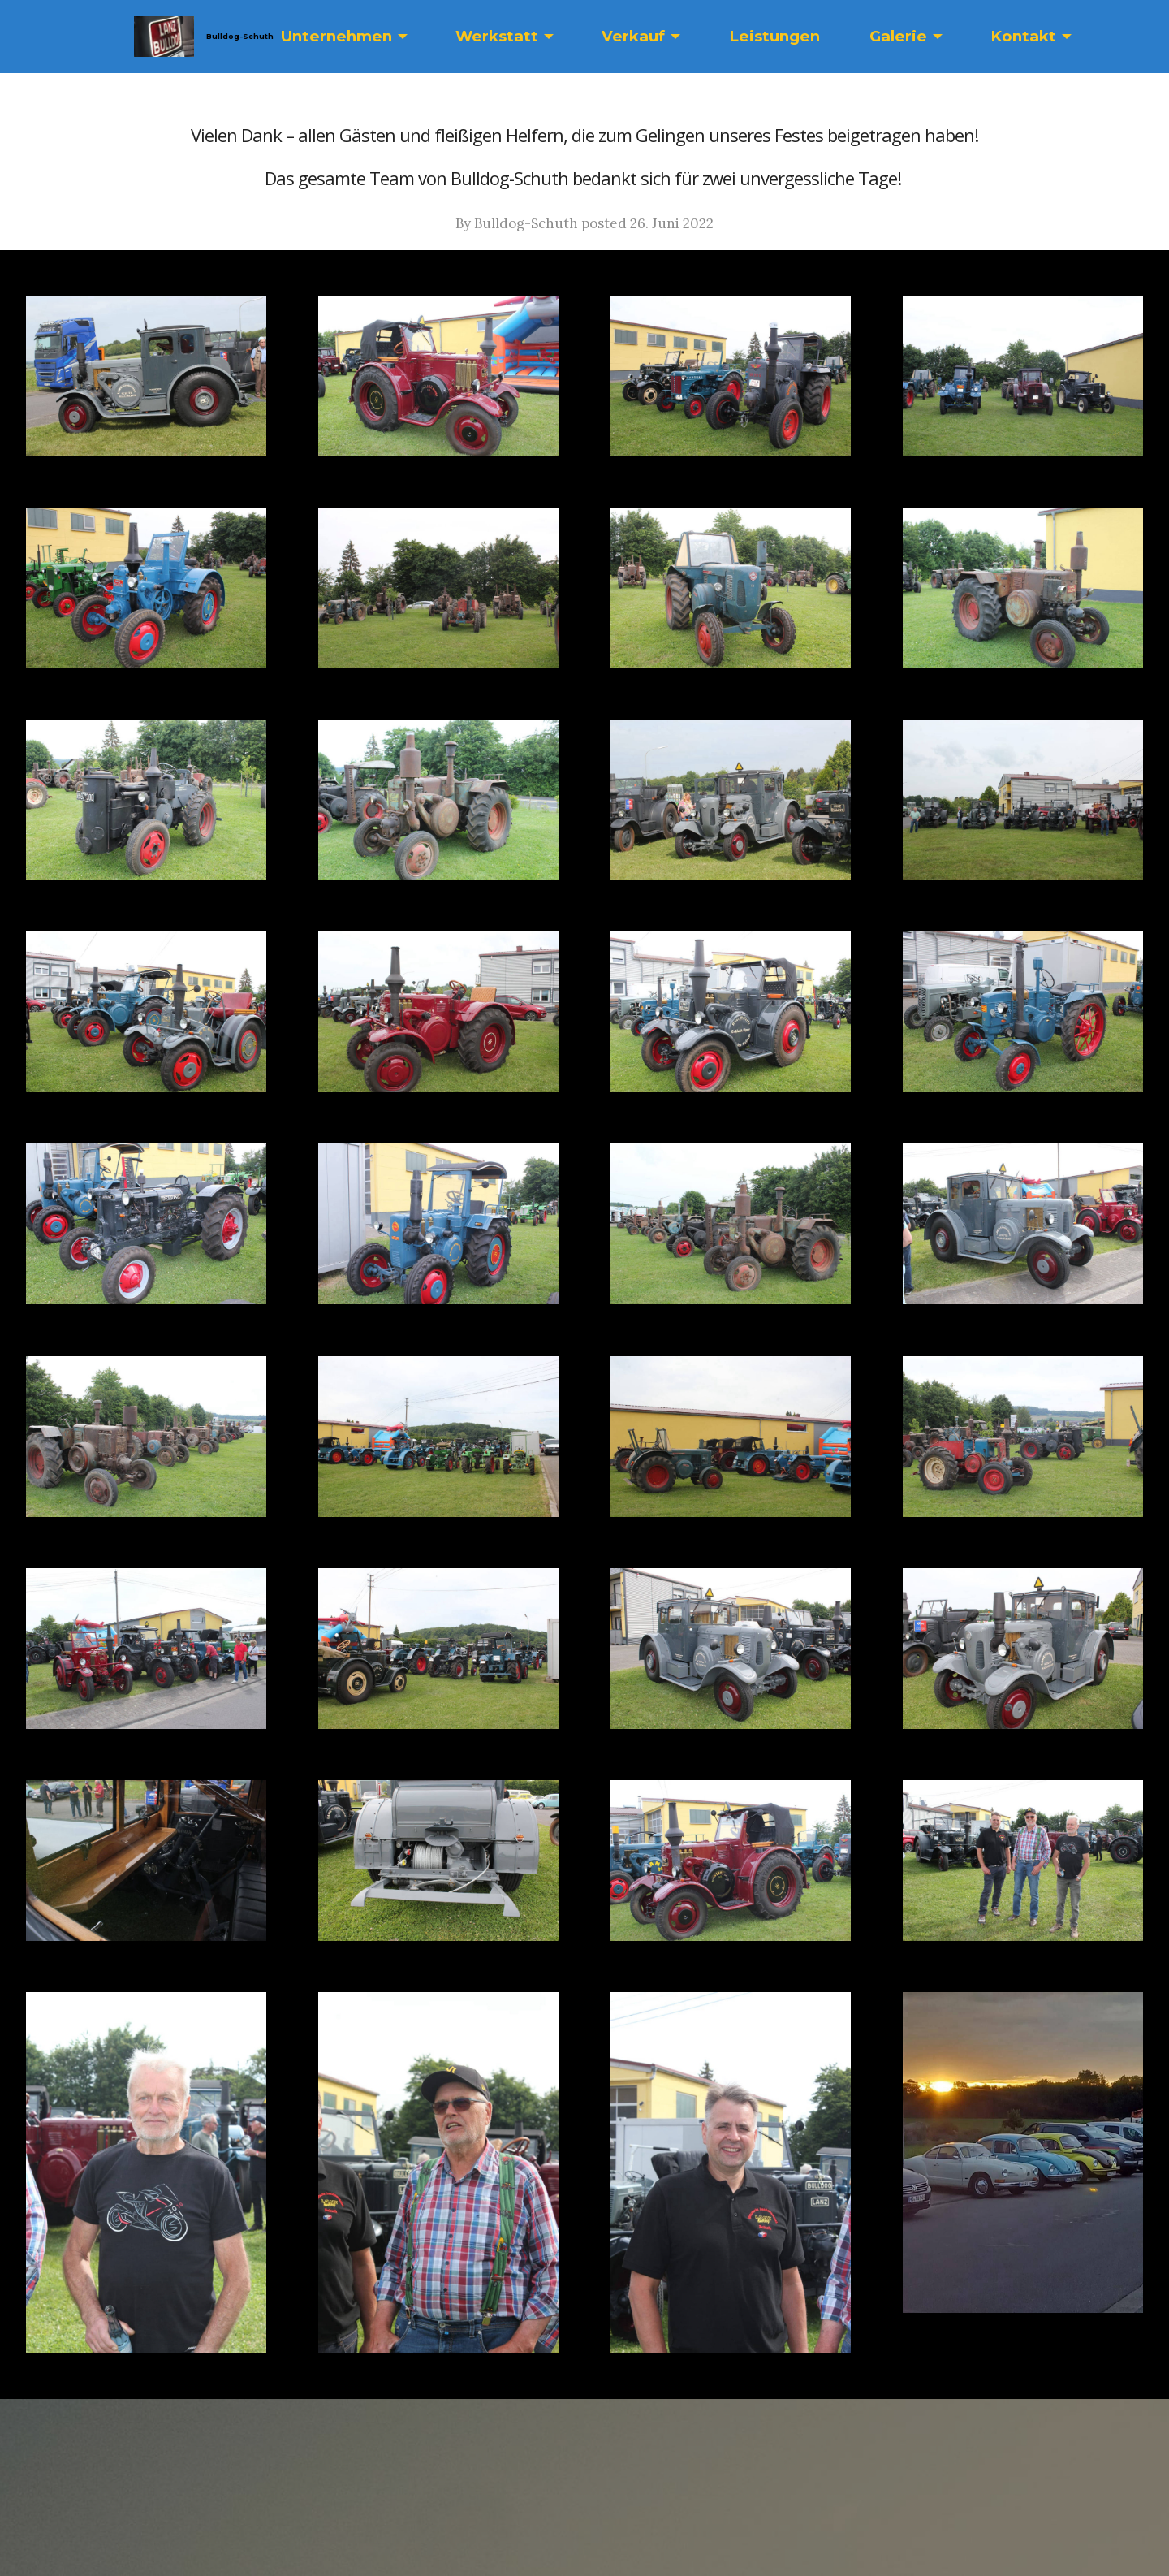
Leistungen (774, 36)
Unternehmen (336, 36)
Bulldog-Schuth (239, 36)
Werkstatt (496, 36)
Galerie (898, 36)
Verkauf (633, 36)
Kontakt (1023, 36)
